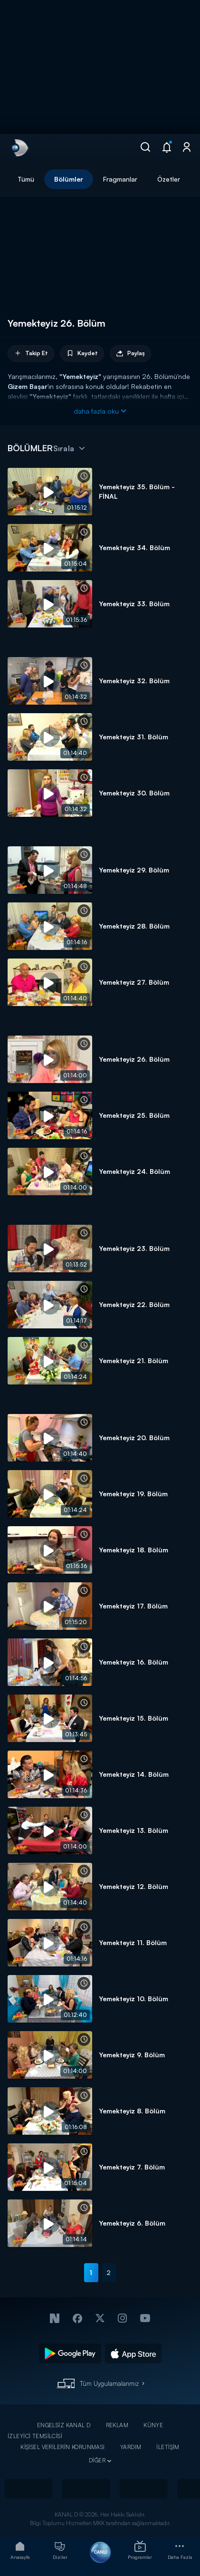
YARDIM (131, 2446)
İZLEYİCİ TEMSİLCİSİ (35, 2436)
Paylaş (130, 353)
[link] (19, 147)
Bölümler (68, 179)
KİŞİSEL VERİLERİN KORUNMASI (62, 2446)
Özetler (168, 179)
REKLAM (117, 2425)
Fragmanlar (120, 179)
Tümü (26, 179)
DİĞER (97, 2460)
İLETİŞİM (167, 2446)
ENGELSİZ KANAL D (64, 2425)
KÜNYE (153, 2425)
